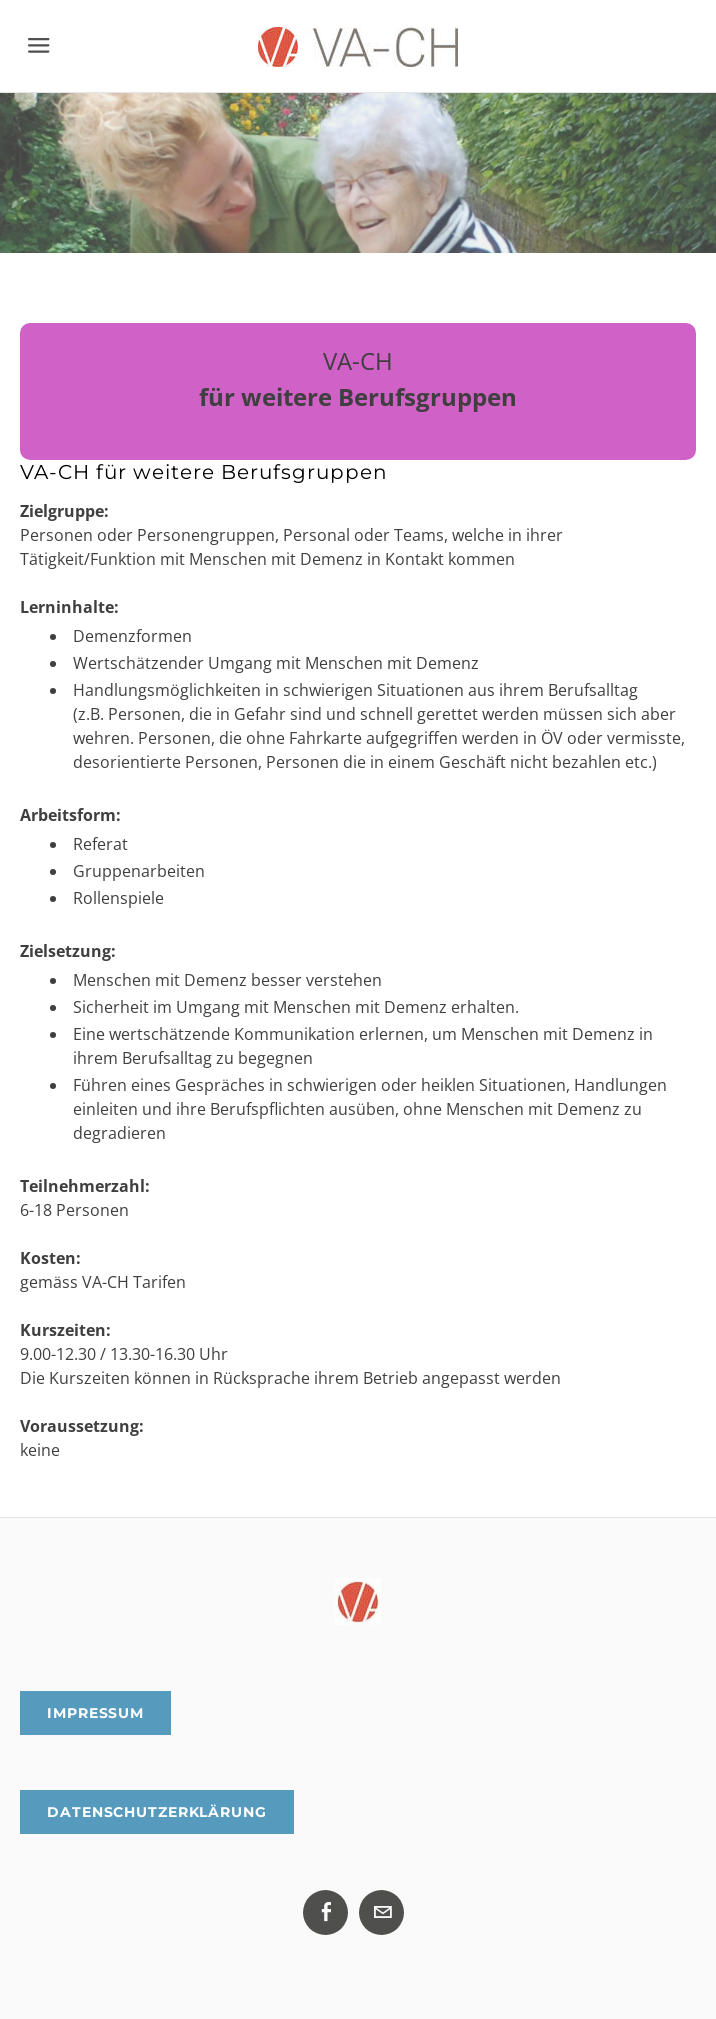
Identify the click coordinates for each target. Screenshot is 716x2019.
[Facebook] (325, 1912)
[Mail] (381, 1912)
